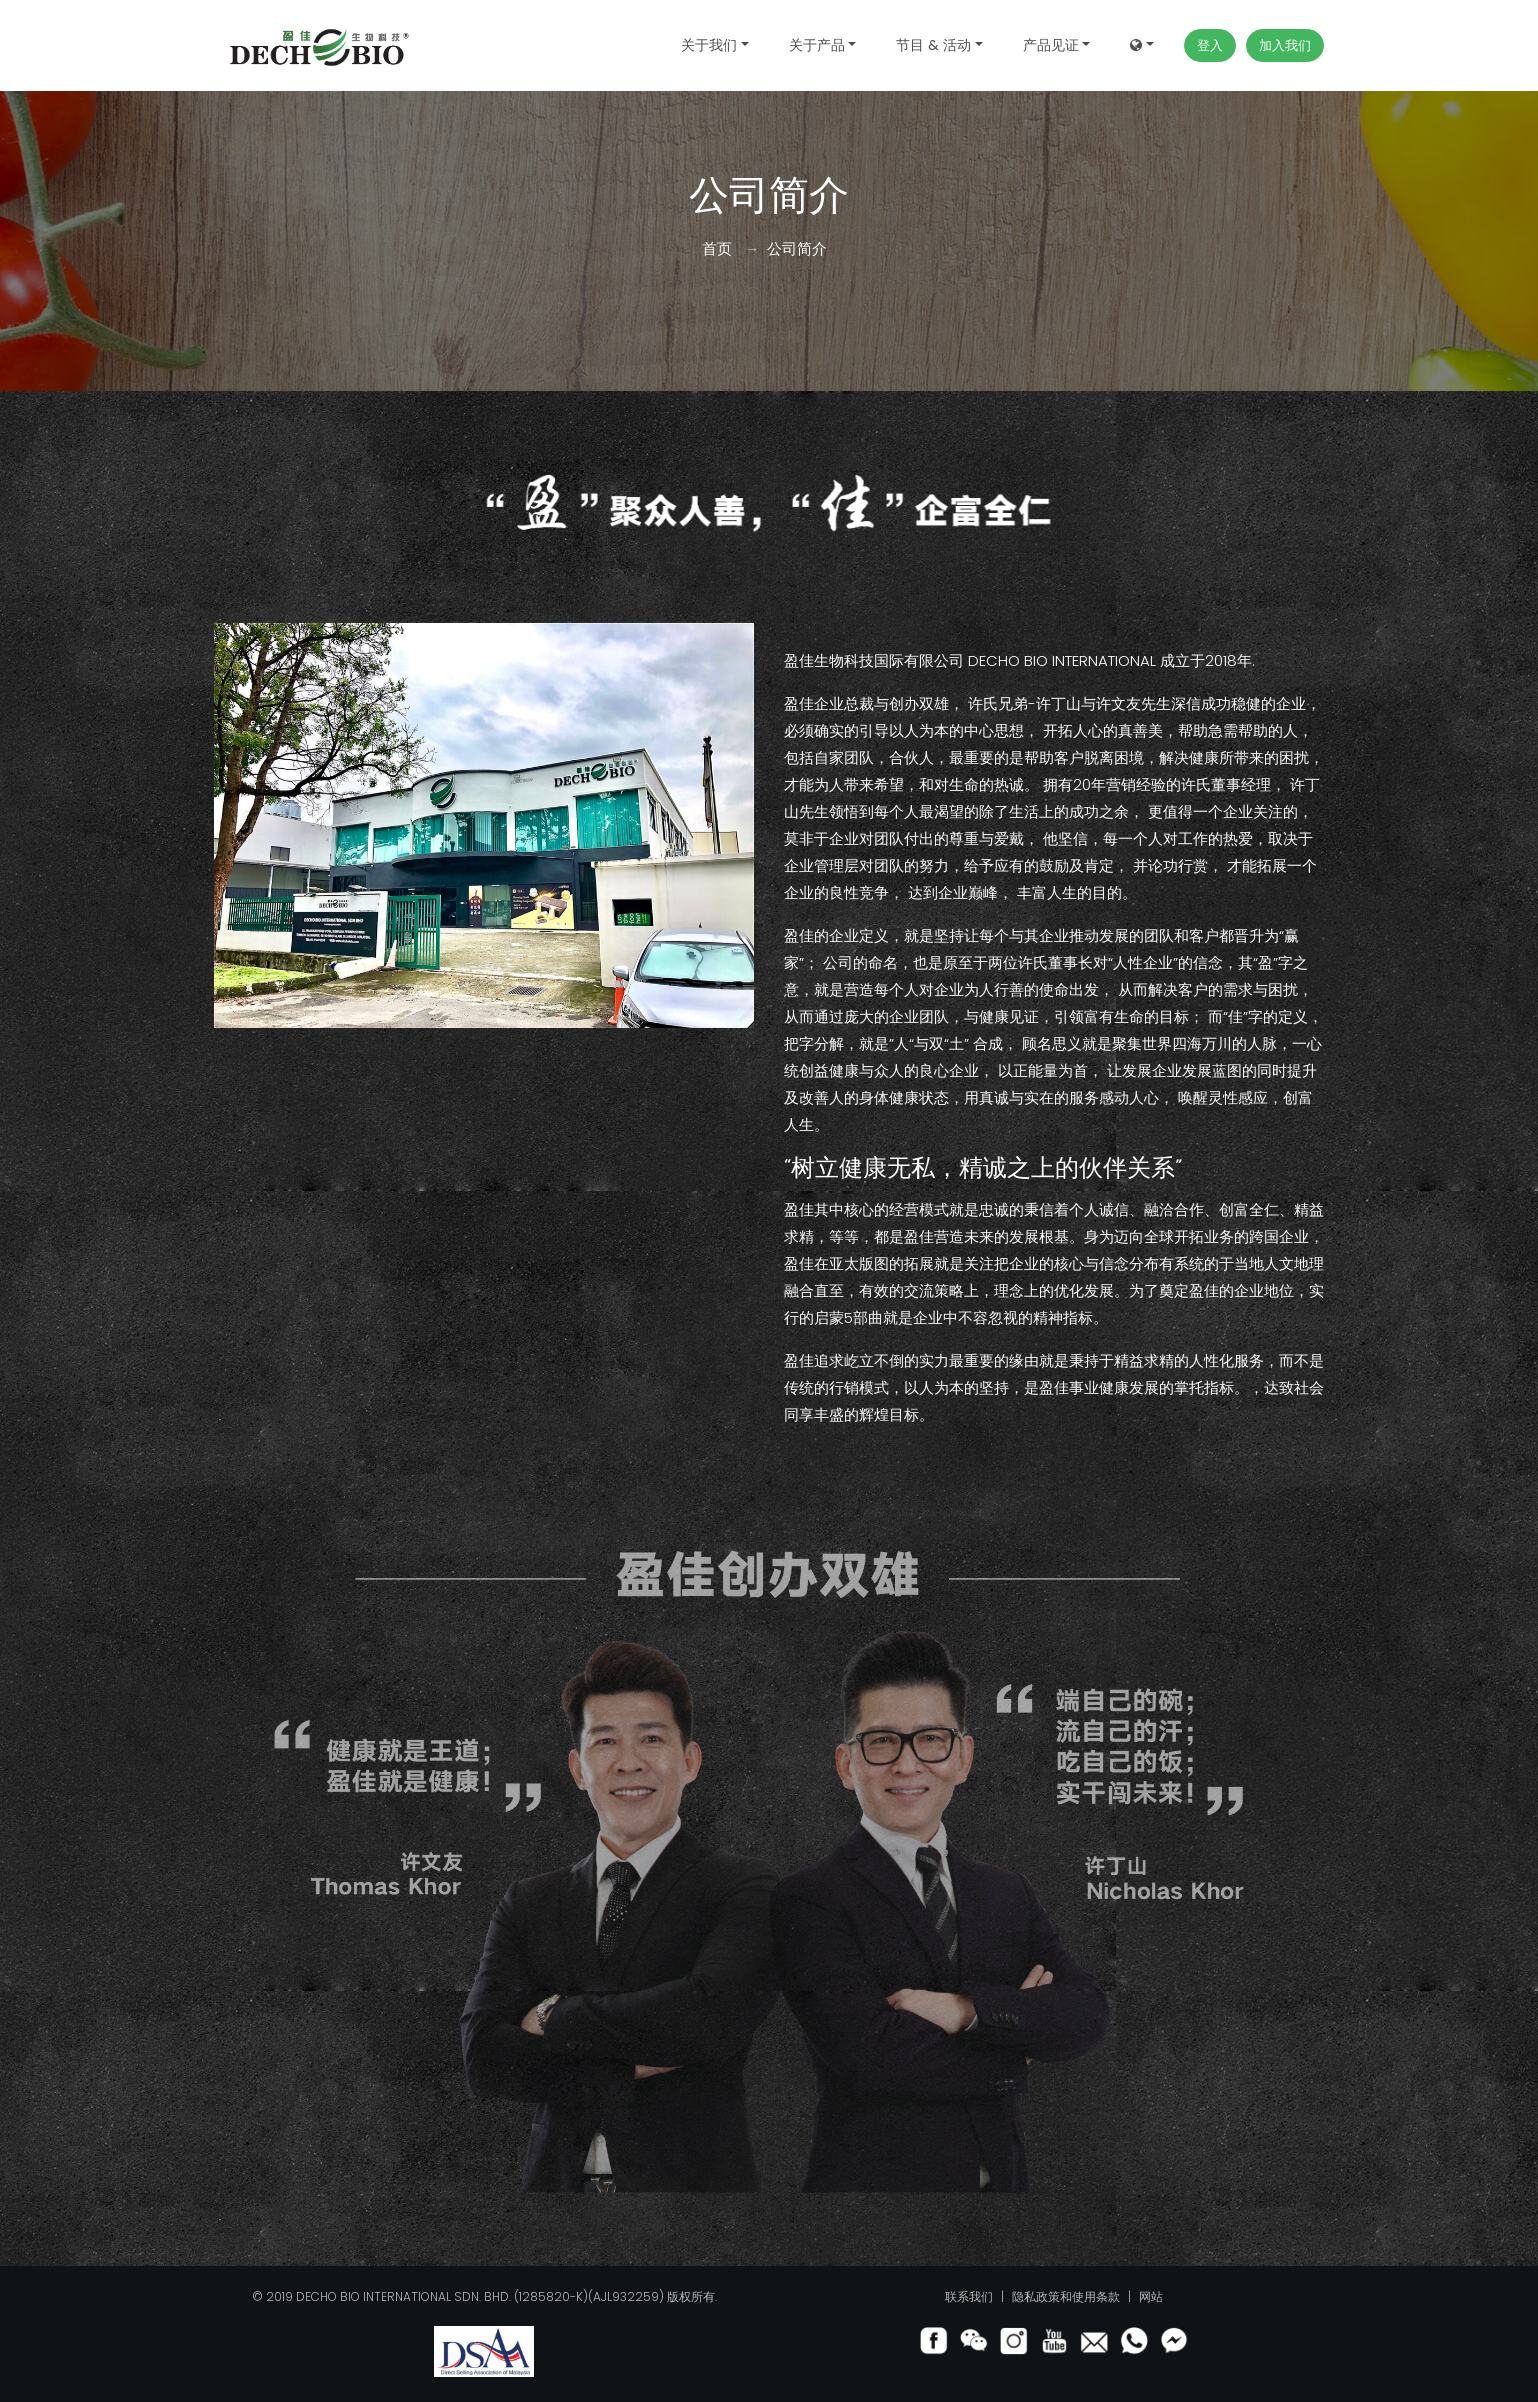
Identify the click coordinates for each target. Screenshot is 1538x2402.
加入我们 (1285, 45)
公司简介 (797, 248)
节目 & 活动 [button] (933, 45)
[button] (1142, 45)
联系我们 (970, 2296)
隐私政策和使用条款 (1067, 2296)
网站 (1151, 2296)
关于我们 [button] (709, 45)
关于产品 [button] (817, 45)
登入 (1210, 45)
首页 (717, 248)
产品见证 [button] (1051, 45)
